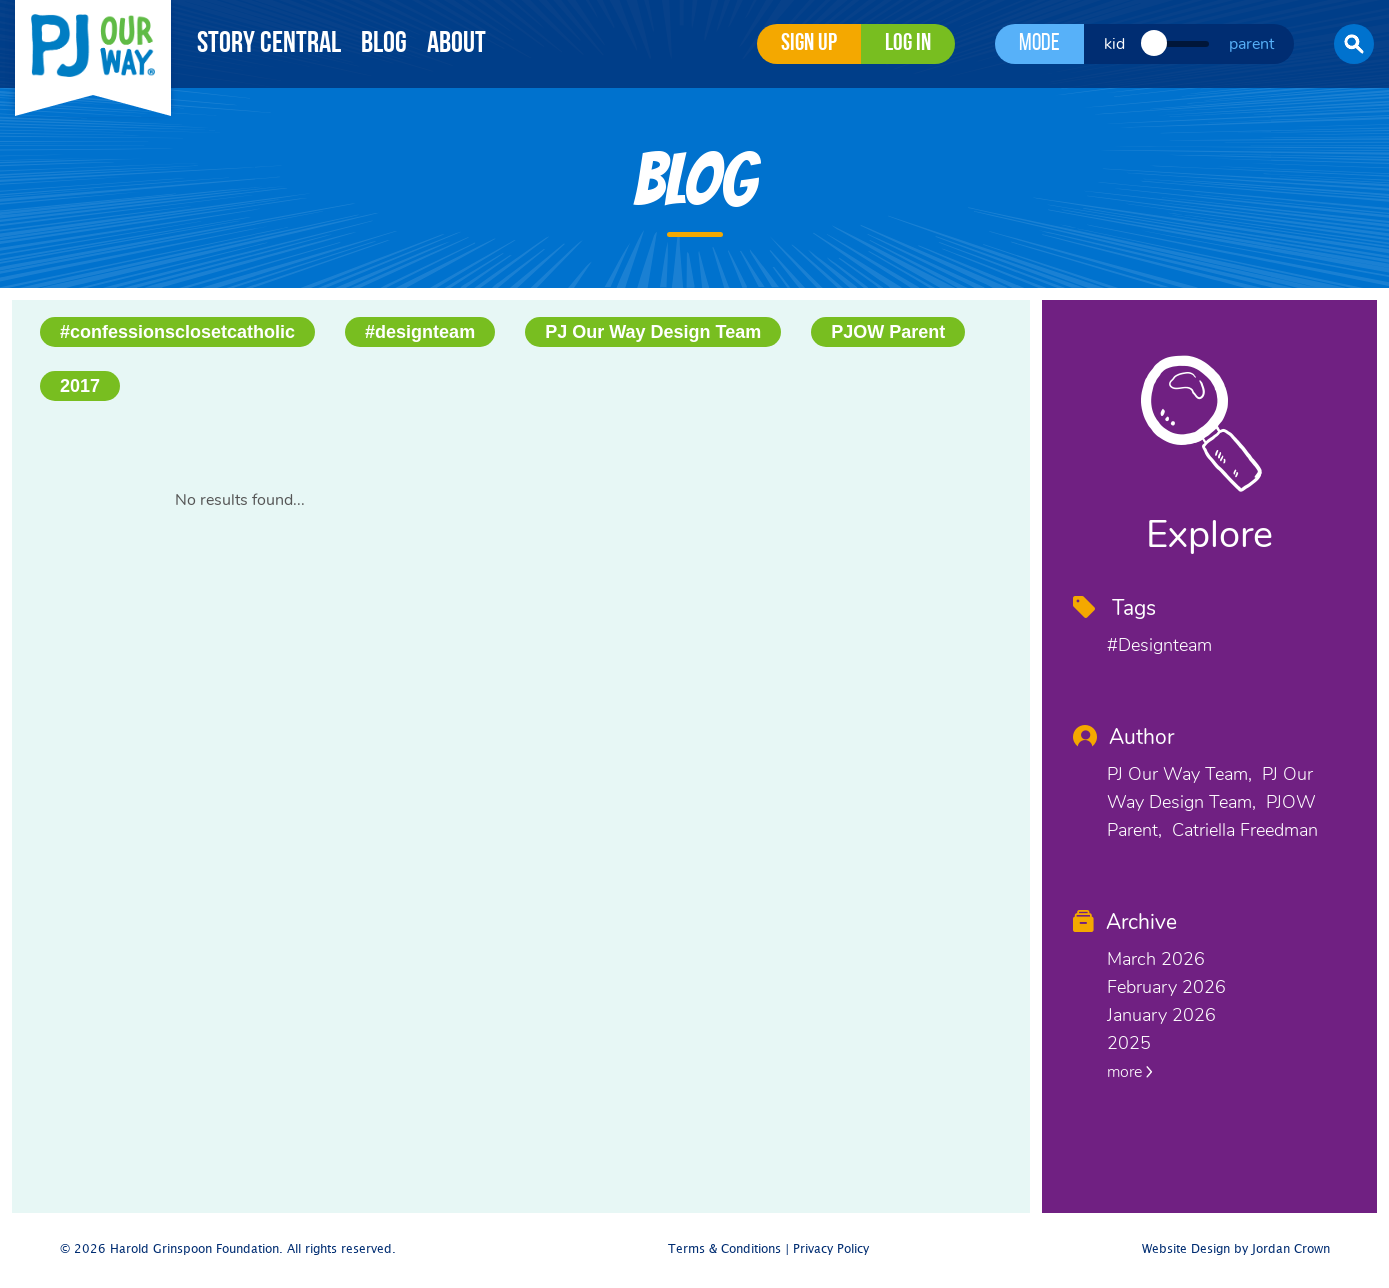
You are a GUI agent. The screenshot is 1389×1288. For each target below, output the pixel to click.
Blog (384, 44)
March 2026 (1156, 959)
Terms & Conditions (724, 1249)
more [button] (1130, 1072)
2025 (1129, 1043)
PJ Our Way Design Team (653, 332)
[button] (1354, 44)
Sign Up (809, 44)
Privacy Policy (831, 1249)
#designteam (420, 332)
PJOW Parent (888, 332)
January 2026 (1161, 1015)
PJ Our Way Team (1177, 774)
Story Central (269, 44)
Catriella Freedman (1245, 830)
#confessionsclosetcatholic (177, 332)
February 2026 (1166, 987)
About (456, 44)
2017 (80, 386)
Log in (908, 44)
